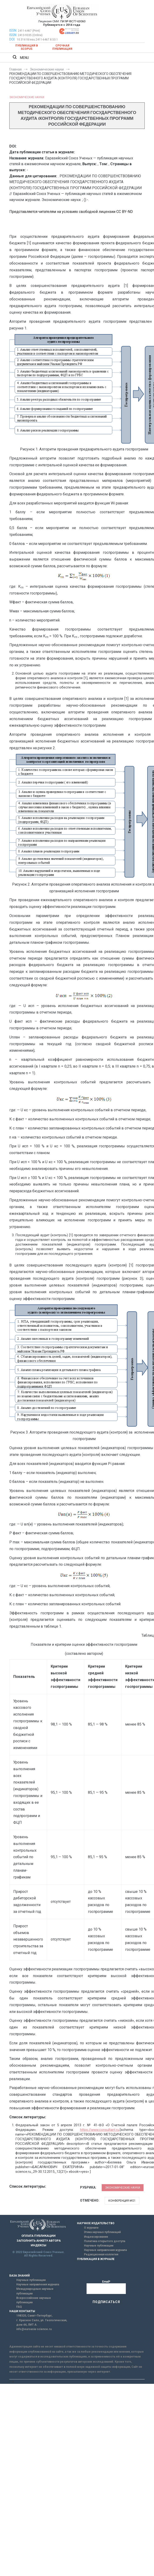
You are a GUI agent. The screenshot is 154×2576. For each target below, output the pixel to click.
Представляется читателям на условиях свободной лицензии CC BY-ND (71, 211)
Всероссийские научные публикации (33, 2300)
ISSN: (13, 30)
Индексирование (96, 2236)
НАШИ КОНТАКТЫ (22, 2311)
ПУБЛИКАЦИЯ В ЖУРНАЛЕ (95, 2259)
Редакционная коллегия (101, 2254)
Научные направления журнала (105, 2250)
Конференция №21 (122, 2200)
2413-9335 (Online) (30, 35)
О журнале (91, 2227)
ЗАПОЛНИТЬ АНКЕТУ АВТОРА (39, 2240)
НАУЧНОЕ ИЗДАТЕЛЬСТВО (95, 2223)
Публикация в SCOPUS (26, 47)
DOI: (12, 39)
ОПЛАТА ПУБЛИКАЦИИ (38, 2235)
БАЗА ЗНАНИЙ (19, 2275)
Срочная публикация (62, 47)
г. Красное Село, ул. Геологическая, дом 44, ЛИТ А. (41, 2322)
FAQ (19, 2306)
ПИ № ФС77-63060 (72, 21)
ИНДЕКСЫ (38, 2245)
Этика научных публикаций (102, 2232)
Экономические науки (26, 97)
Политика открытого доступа (104, 2241)
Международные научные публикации (35, 2291)
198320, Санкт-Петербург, (34, 2315)
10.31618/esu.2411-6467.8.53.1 (37, 39)
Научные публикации (98, 2245)
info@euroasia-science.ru (34, 2329)
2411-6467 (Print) (29, 30)
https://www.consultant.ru (99, 2130)
